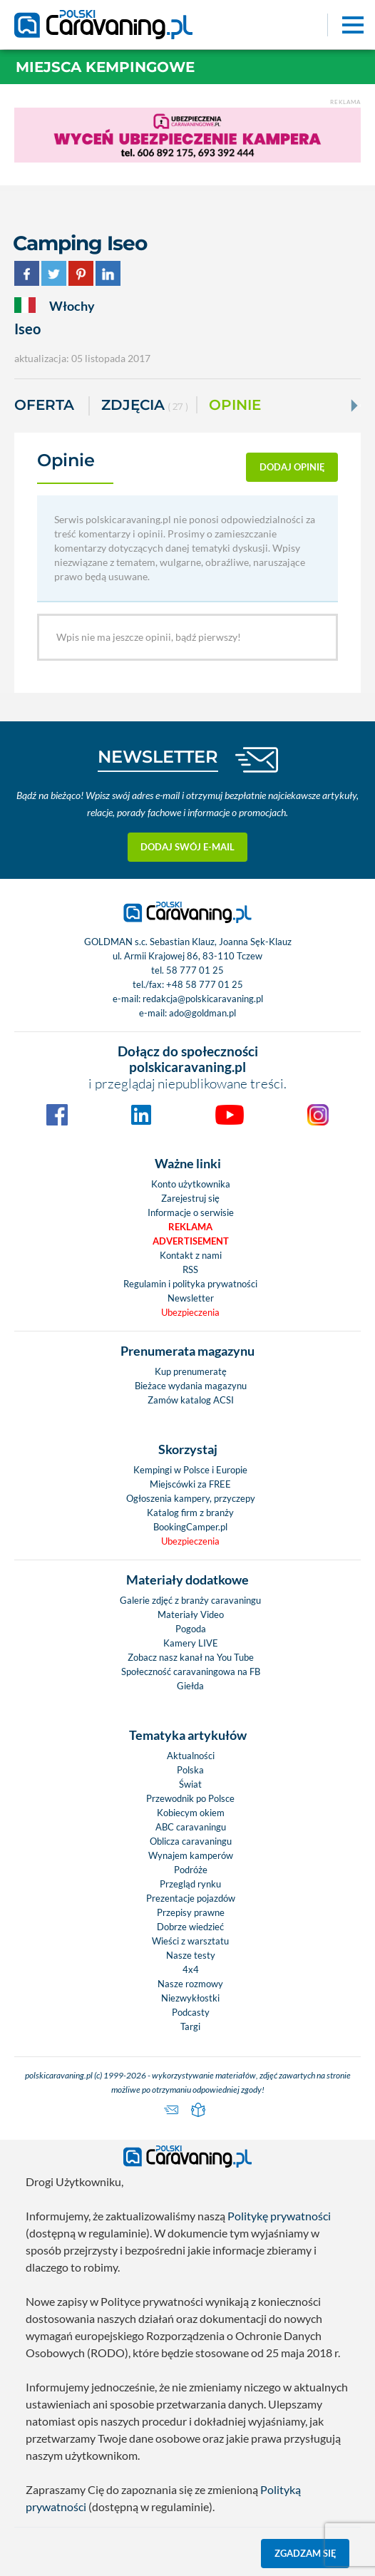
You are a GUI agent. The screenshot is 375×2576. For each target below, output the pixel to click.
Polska (190, 1770)
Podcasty (191, 2012)
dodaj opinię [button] (292, 467)
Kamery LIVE (190, 1643)
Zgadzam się (305, 2553)
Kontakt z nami (191, 1255)
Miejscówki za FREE (190, 1484)
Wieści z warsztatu (190, 1941)
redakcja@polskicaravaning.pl (203, 998)
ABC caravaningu (190, 1827)
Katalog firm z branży (190, 1512)
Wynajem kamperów (190, 1855)
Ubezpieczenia (190, 1312)
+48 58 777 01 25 (204, 984)
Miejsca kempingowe (105, 67)
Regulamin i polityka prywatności (190, 1283)
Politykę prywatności (279, 2215)
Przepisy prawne (191, 1912)
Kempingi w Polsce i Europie (190, 1469)
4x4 (191, 1969)
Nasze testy (190, 1955)
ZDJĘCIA (144, 406)
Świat (190, 1784)
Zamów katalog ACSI (191, 1400)
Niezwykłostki (190, 1998)
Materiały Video (191, 1614)
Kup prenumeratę (191, 1371)
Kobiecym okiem (191, 1812)
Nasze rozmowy (190, 1983)
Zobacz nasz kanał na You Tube (191, 1657)
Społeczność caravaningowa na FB (190, 1671)
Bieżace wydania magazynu (191, 1385)
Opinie (235, 404)
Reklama (190, 1226)
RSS (190, 1269)
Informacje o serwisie (191, 1212)
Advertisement (191, 1241)
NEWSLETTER (158, 756)
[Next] (353, 405)
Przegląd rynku (190, 1884)
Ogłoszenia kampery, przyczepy (190, 1498)
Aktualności (191, 1755)
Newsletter (191, 1298)
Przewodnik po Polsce (190, 1798)
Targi (190, 2026)
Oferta (44, 404)
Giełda (190, 1685)
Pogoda (190, 1628)
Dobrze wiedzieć (190, 1926)
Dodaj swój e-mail (187, 846)
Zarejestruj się (190, 1198)
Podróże (190, 1869)
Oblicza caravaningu (191, 1841)
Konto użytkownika (190, 1184)
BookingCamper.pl (190, 1526)
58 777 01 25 (195, 970)
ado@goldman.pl (202, 1013)
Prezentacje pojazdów (190, 1898)
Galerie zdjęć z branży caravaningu (190, 1600)
